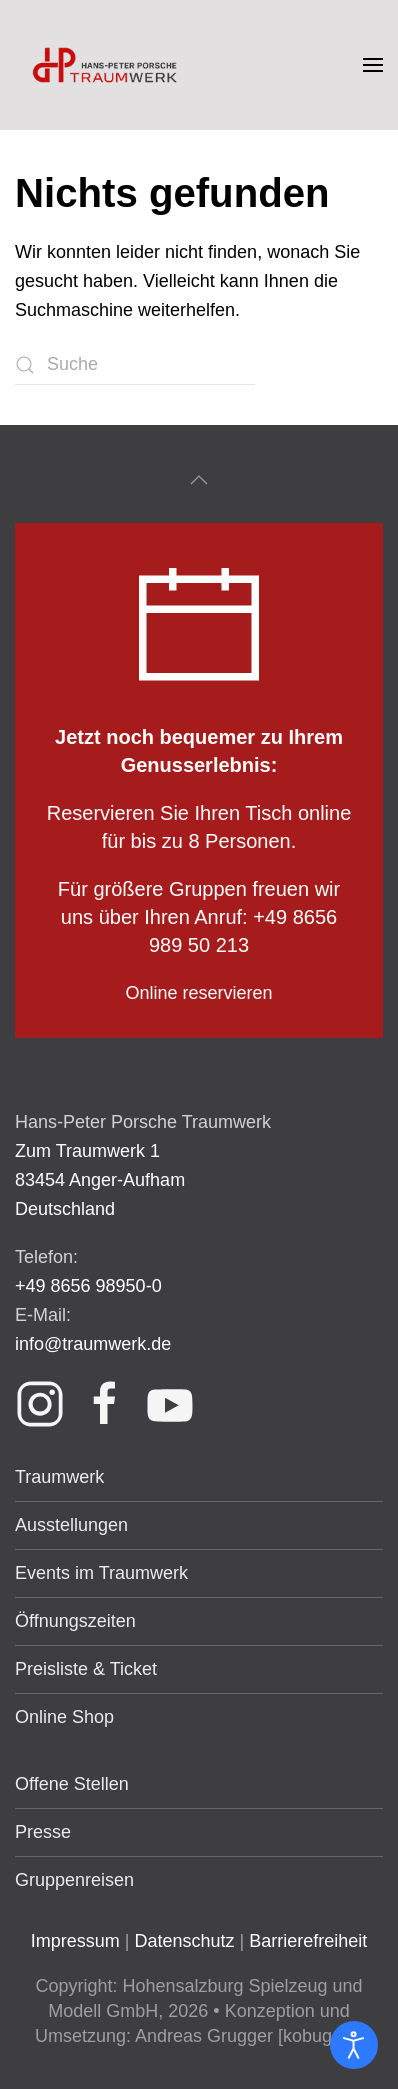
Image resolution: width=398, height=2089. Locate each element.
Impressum (75, 1941)
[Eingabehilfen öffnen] (354, 2045)
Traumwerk (59, 1477)
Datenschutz (184, 1941)
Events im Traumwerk (101, 1573)
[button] (373, 65)
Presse (43, 1832)
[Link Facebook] (105, 1402)
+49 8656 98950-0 (88, 1286)
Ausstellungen (71, 1525)
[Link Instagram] (40, 1402)
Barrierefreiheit (308, 1941)
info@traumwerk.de (93, 1344)
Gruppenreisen (74, 1880)
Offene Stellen (72, 1784)
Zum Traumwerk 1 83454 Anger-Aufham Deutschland (100, 1180)
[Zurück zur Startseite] (107, 65)
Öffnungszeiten (75, 1621)
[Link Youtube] (170, 1402)
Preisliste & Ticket (86, 1669)
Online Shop (64, 1717)
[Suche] (135, 365)
